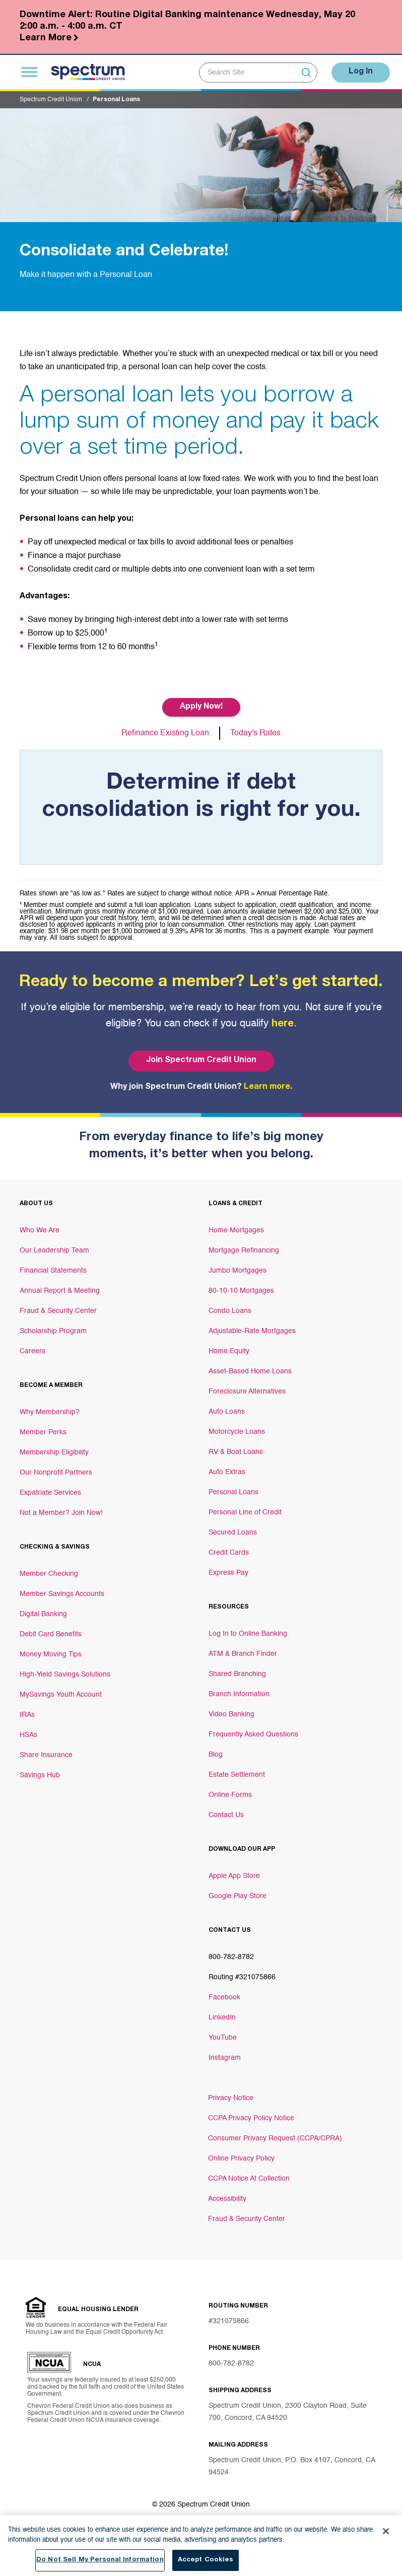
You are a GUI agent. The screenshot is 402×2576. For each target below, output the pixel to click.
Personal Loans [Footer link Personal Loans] (233, 1492)
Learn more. (268, 1087)
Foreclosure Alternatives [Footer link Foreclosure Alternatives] (247, 1391)
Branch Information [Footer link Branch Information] (239, 1694)
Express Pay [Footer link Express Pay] (228, 1572)
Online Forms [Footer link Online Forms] (230, 1794)
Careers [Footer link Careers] (32, 1351)
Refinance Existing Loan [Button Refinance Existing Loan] (165, 733)
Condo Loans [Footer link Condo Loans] (230, 1310)
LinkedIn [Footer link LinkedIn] (222, 2017)
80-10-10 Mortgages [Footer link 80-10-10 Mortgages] (241, 1290)
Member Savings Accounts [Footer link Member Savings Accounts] (62, 1593)
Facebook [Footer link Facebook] (224, 1997)
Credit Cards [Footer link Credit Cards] (229, 1552)
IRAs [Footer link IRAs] (27, 1714)
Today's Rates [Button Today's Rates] (256, 733)
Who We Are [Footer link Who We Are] (39, 1230)
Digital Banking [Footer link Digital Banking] (43, 1614)
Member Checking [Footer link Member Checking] (49, 1573)
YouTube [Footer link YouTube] (223, 2037)
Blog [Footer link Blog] (216, 1754)
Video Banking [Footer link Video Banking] (231, 1714)
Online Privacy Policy (241, 2158)
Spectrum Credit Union (51, 100)
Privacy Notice (230, 2098)
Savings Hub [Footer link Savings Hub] (40, 1775)
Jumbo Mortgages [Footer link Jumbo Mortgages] (237, 1270)
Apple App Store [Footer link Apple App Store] (234, 1875)
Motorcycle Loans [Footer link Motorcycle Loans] (237, 1431)
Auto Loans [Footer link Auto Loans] (227, 1411)
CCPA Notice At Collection (249, 2178)
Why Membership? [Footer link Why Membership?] (50, 1412)
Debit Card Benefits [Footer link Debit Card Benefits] (51, 1634)
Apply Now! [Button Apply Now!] (201, 707)
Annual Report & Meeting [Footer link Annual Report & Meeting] (60, 1290)
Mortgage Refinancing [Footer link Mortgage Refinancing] (244, 1250)
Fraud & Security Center (246, 2218)
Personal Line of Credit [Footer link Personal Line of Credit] (245, 1512)
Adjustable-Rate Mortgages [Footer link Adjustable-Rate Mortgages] (252, 1331)
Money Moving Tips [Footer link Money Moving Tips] (51, 1654)
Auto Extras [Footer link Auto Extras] (227, 1472)
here (283, 1024)
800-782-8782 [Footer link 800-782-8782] (231, 1957)
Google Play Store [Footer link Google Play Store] (237, 1896)
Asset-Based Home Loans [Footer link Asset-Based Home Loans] (250, 1371)
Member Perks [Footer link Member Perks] (43, 1432)
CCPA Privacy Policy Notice (251, 2118)
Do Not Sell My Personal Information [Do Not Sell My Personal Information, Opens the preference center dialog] (100, 2560)
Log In (359, 72)
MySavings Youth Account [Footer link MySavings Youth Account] (61, 1694)
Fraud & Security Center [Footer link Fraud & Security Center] (58, 1310)
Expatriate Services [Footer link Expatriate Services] (50, 1492)
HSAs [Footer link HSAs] (28, 1734)
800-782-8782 (231, 2363)
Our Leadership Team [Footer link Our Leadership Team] (54, 1250)
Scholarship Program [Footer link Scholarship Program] (53, 1331)
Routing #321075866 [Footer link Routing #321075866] (242, 1977)
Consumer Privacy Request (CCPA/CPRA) (275, 2138)
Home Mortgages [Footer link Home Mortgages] (236, 1230)
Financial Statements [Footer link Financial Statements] (53, 1270)
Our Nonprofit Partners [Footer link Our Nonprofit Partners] (56, 1472)
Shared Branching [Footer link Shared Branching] (237, 1674)
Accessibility (227, 2198)
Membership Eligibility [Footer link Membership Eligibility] (54, 1452)
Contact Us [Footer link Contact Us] (226, 1815)
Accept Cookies (205, 2560)
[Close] (386, 2532)
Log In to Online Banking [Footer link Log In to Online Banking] (248, 1633)
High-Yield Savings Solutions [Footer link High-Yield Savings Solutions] (65, 1674)
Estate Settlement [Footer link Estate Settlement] (237, 1774)
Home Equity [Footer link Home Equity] (229, 1351)
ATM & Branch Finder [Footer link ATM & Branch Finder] (243, 1653)
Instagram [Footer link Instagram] (225, 2057)
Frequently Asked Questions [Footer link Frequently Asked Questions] (253, 1734)
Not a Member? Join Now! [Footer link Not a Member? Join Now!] (61, 1512)
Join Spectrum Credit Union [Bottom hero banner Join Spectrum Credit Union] (201, 1061)
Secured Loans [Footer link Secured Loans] (233, 1532)
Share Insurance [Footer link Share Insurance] (46, 1755)
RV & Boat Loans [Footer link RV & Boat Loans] (236, 1451)
